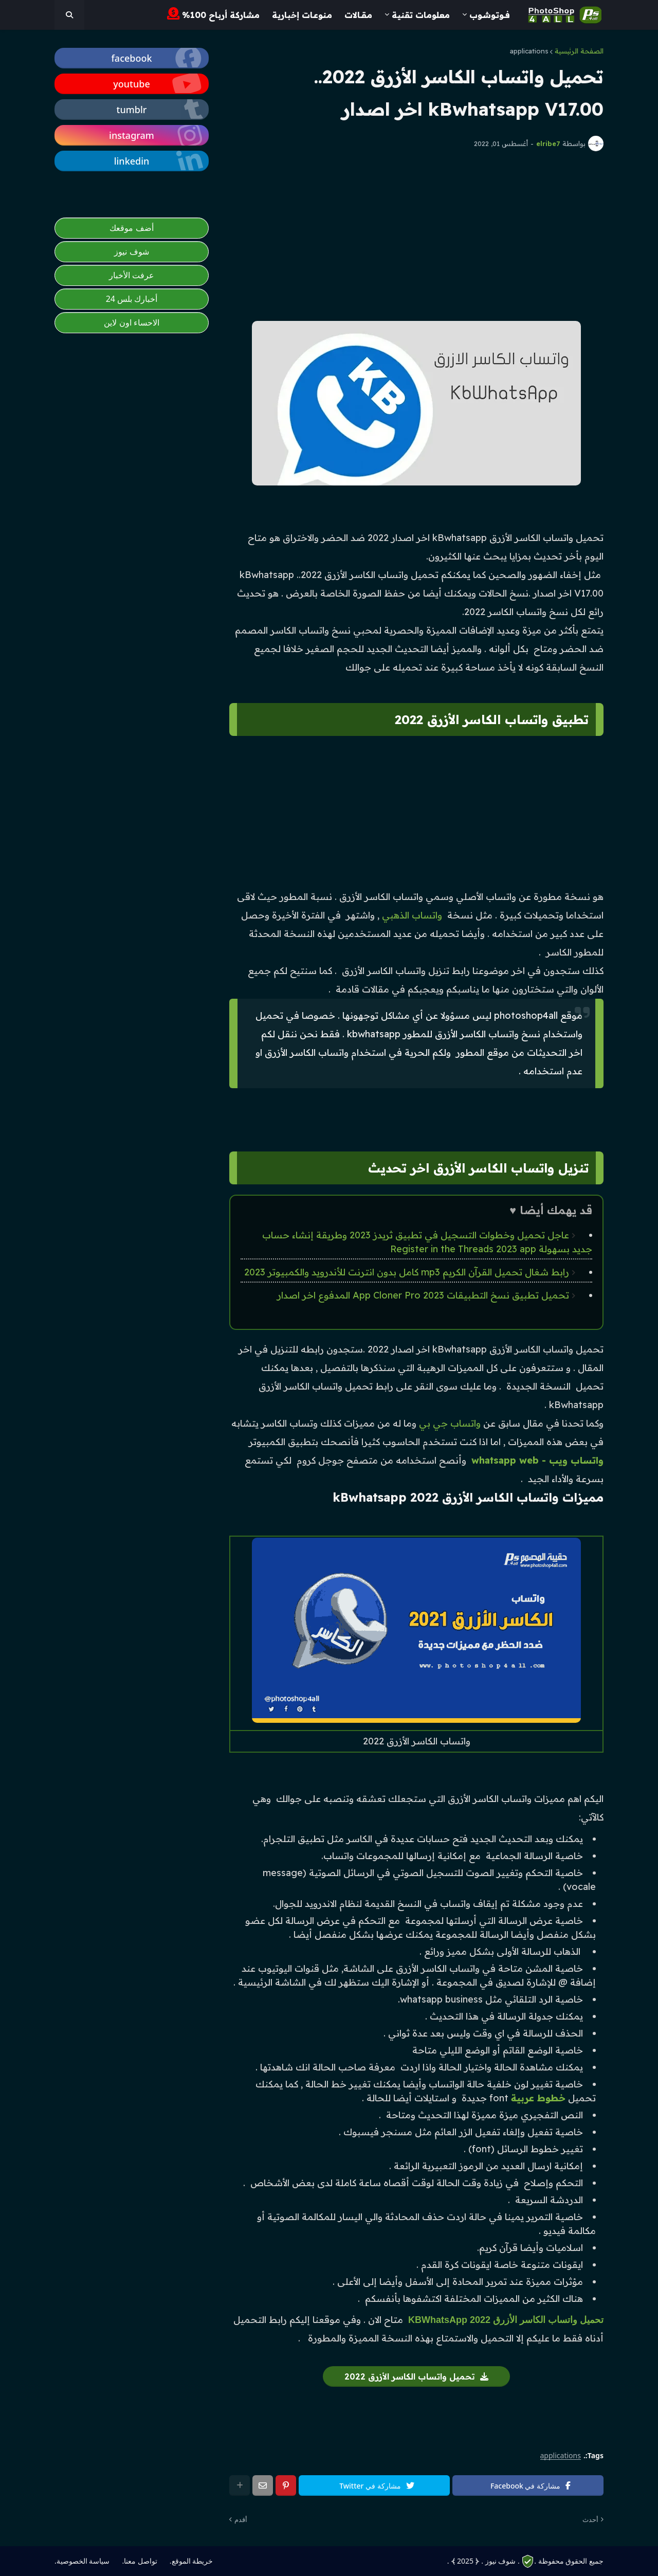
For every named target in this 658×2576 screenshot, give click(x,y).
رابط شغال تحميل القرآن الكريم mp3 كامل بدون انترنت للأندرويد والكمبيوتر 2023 (406, 1272)
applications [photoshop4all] (560, 2456)
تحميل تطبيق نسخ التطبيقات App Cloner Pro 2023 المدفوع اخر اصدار (423, 1295)
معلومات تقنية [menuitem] (421, 15)
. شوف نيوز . (500, 2561)
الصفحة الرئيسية (579, 51)
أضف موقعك (131, 227)
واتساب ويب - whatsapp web (537, 1460)
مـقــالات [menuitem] (358, 15)
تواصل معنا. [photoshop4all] (139, 2561)
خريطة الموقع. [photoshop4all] (191, 2561)
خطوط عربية (538, 2098)
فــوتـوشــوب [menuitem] (489, 15)
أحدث (590, 2519)
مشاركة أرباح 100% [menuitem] (213, 13)
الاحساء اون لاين (131, 322)
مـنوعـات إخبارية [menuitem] (302, 15)
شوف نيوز (131, 251)
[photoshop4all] (69, 15)
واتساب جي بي (450, 1423)
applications (529, 51)
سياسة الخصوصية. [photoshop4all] (81, 2561)
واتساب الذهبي (412, 915)
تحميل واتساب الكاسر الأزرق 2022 (409, 2376)
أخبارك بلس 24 (132, 298)
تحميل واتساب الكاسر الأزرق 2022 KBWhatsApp (506, 2320)
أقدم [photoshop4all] (240, 2519)
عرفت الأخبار (131, 275)
